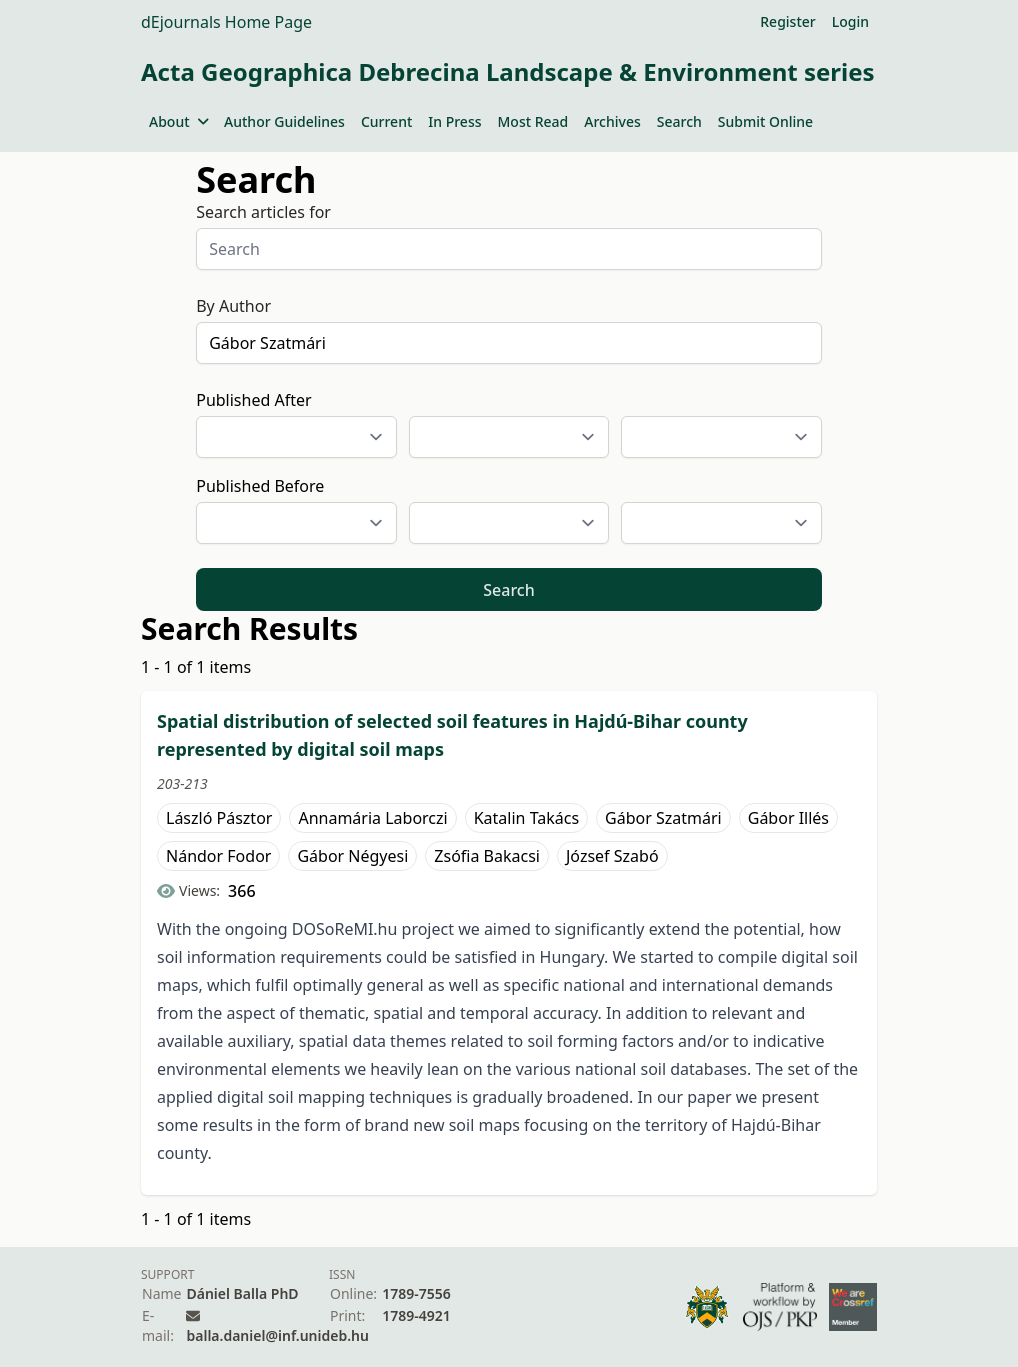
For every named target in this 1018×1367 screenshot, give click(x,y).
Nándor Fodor (218, 856)
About (178, 121)
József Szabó (612, 856)
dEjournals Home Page (226, 22)
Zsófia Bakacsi (487, 856)
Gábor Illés (788, 818)
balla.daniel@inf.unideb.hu (277, 1335)
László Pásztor (219, 818)
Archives (612, 121)
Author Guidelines (284, 121)
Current (386, 121)
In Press (454, 121)
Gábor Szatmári (663, 818)
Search (679, 121)
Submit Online (765, 121)
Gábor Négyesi (352, 856)
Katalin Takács (526, 818)
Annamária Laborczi (372, 818)
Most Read (533, 121)
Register (787, 21)
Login (850, 21)
